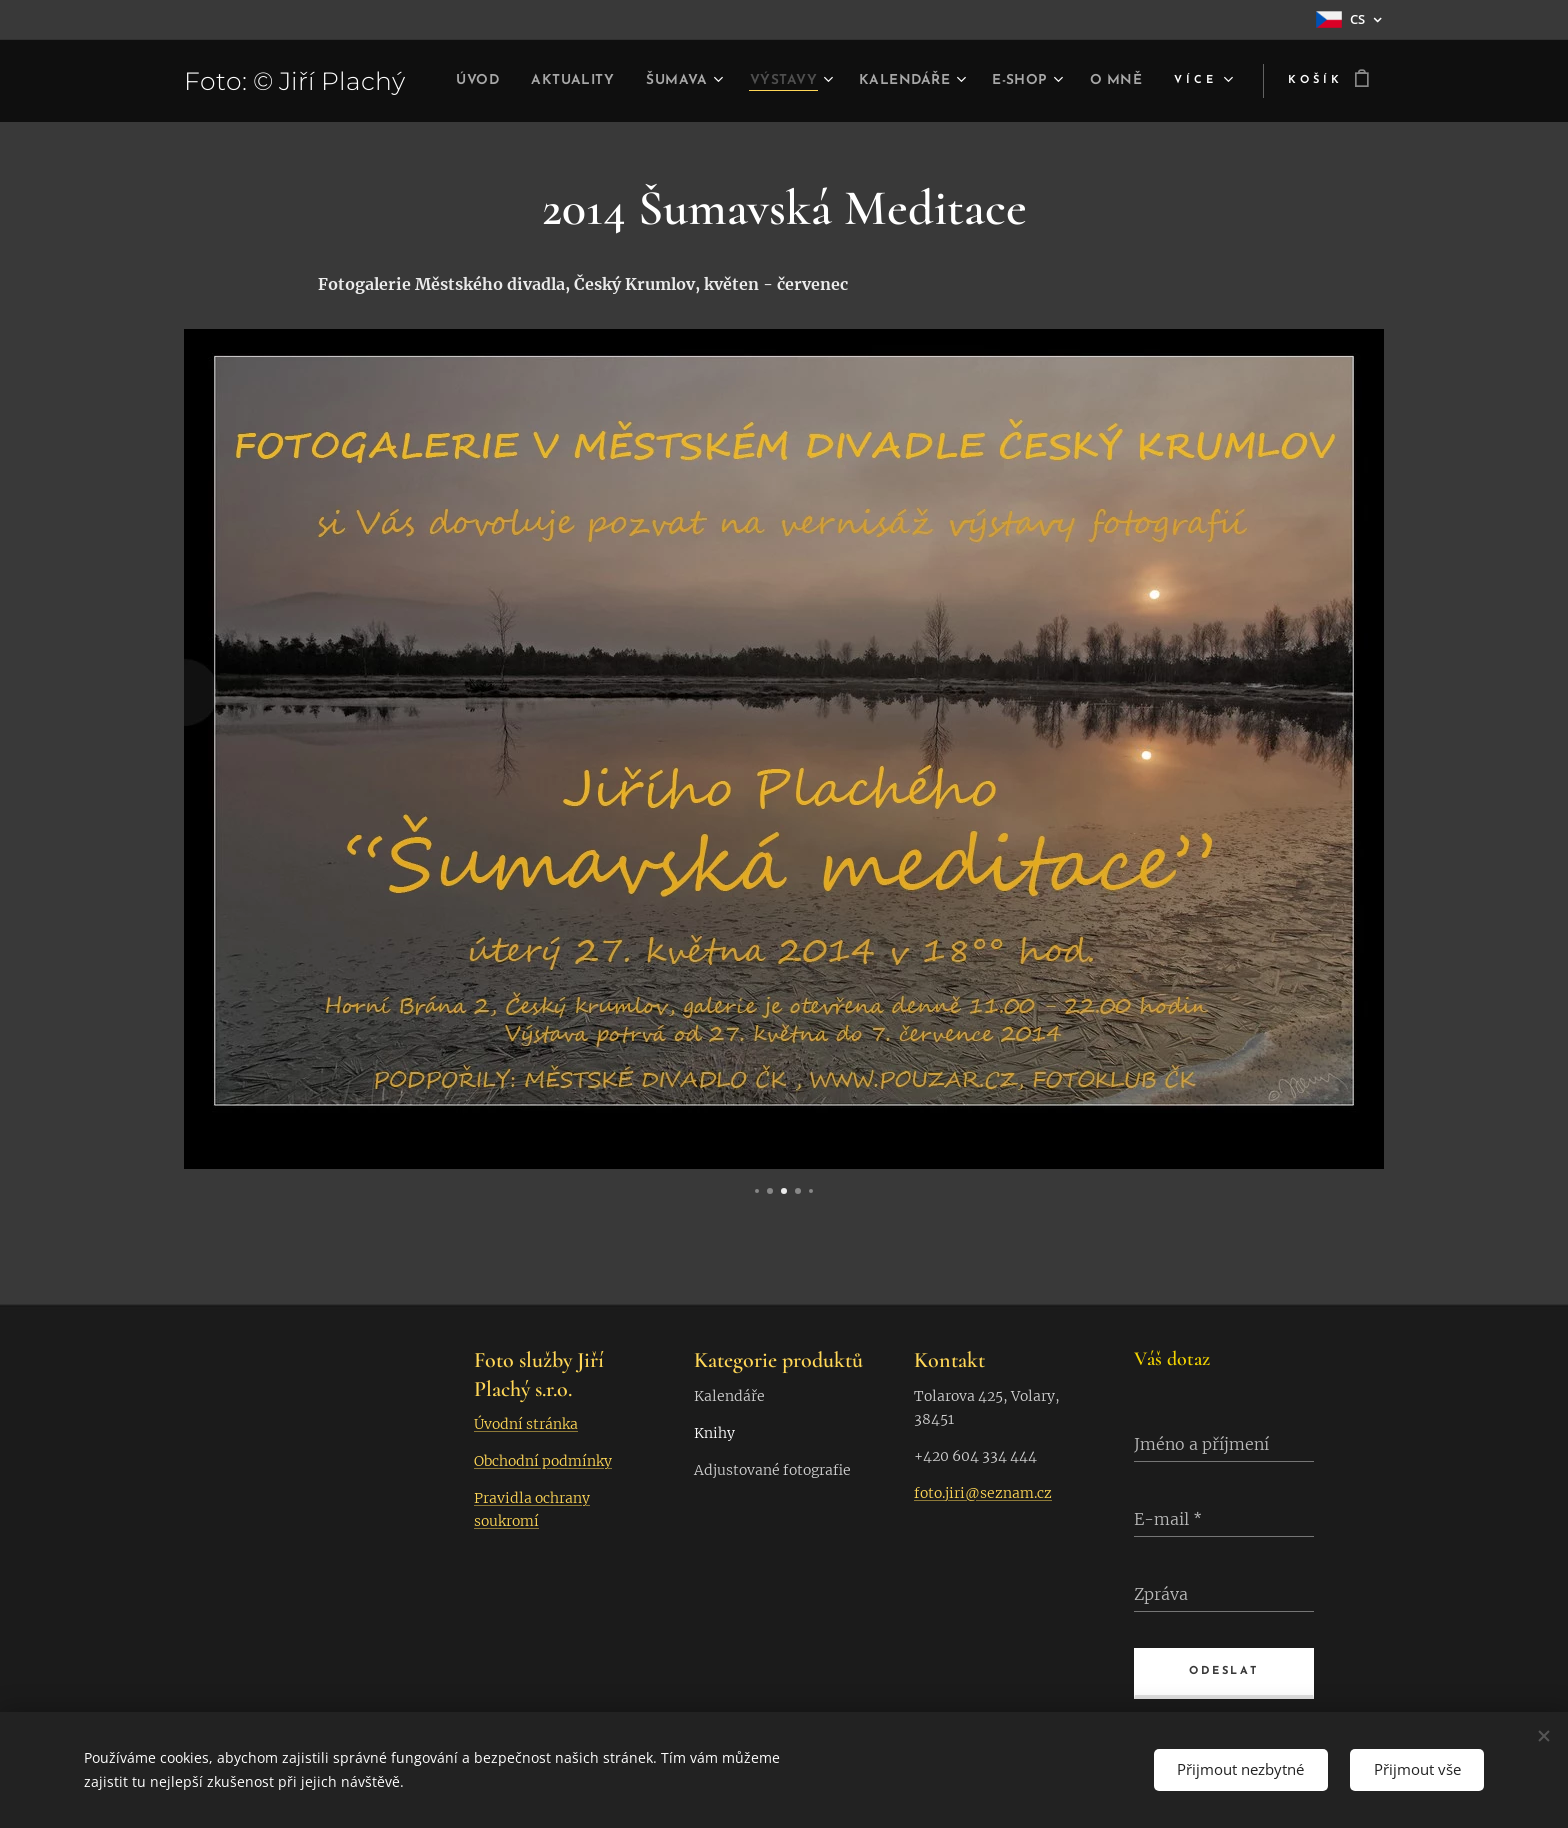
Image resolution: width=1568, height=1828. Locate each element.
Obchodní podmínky (543, 1461)
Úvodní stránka (526, 1424)
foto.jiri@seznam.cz (983, 1492)
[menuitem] (507, 81)
